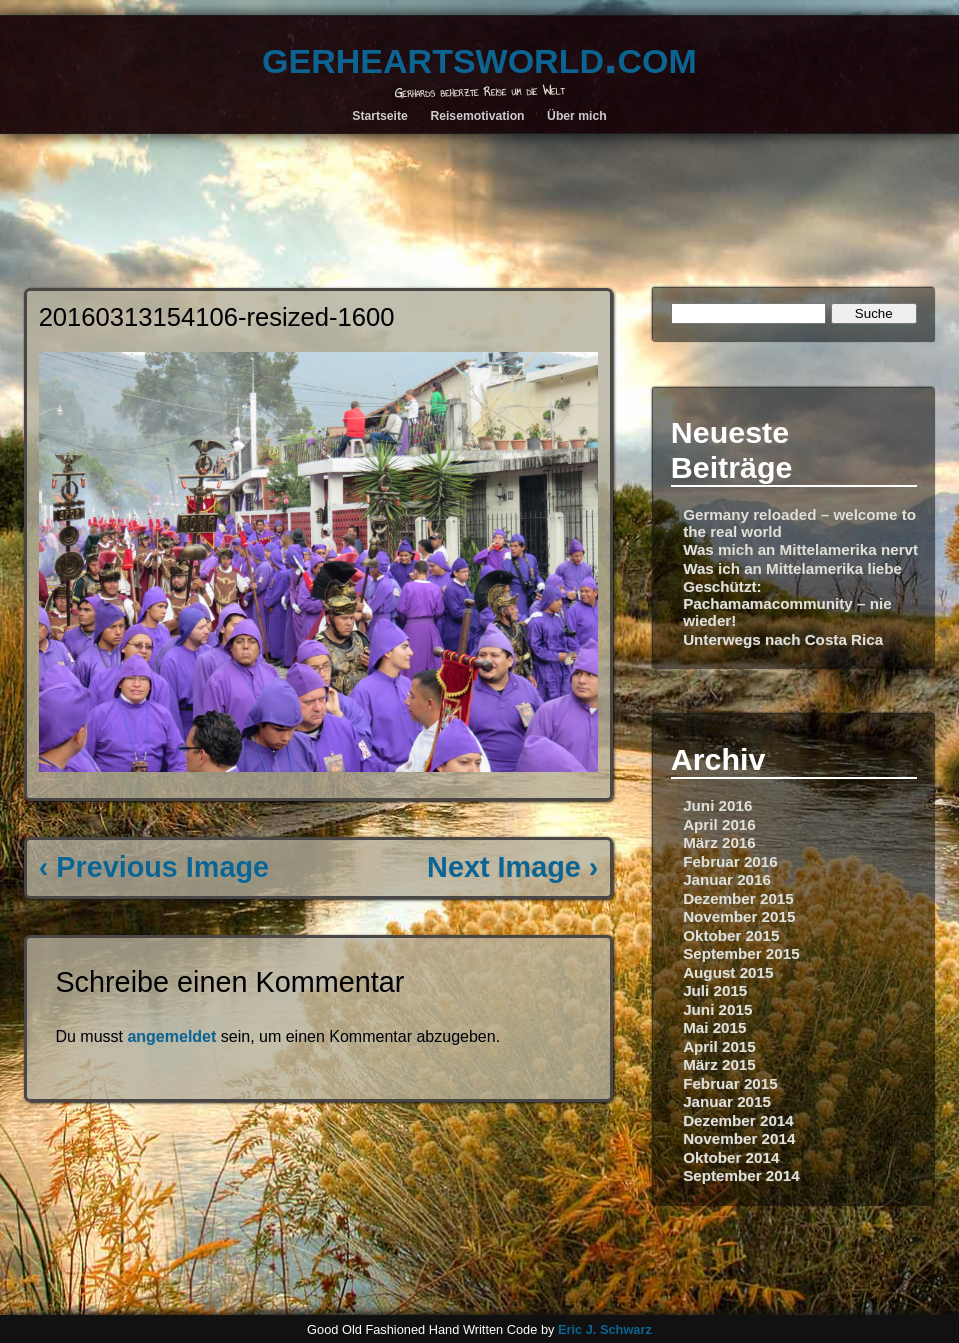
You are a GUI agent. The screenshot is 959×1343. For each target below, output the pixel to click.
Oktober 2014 (731, 1157)
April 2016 (719, 824)
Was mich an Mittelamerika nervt (800, 549)
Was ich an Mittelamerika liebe (792, 568)
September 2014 (741, 1175)
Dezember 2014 (738, 1120)
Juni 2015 (717, 1009)
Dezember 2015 (738, 898)
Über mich (577, 116)
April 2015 (719, 1046)
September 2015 (741, 953)
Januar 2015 (727, 1101)
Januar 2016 (727, 879)
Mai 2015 (714, 1027)
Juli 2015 (715, 990)
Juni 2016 (717, 805)
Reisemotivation (477, 116)
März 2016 (719, 842)
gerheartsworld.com (479, 56)
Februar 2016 (730, 861)
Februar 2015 (730, 1083)
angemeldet (171, 1036)
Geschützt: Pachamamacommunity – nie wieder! (787, 603)
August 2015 (728, 972)
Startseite (380, 116)
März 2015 (719, 1064)
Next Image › (512, 867)
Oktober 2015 (731, 935)
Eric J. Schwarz (605, 1329)
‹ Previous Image (154, 867)
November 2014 (739, 1138)
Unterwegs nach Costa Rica (783, 639)
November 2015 (739, 916)
